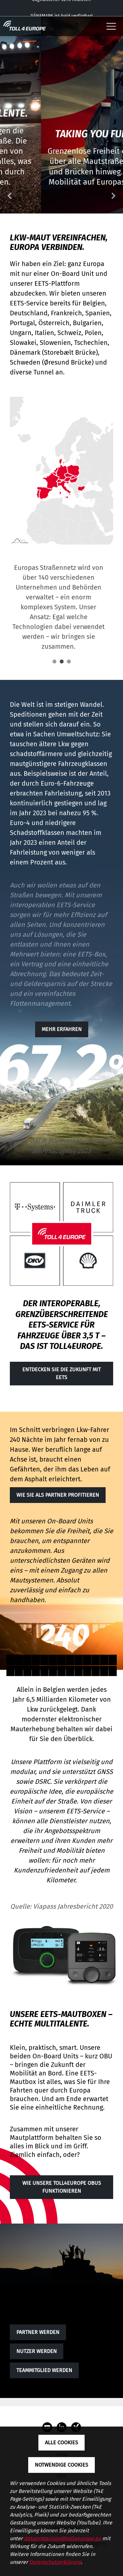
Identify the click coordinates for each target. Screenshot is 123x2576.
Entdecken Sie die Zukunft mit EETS (61, 1373)
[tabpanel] (58, 602)
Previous (9, 196)
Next (113, 196)
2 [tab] (62, 661)
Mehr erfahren (62, 1029)
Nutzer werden (36, 2351)
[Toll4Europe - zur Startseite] (24, 26)
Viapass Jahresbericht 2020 (73, 1906)
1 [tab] (54, 661)
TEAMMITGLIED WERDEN (44, 2370)
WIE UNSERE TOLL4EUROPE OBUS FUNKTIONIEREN (61, 2187)
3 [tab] (69, 661)
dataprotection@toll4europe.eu (62, 2538)
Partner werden (37, 2332)
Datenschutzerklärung (55, 2562)
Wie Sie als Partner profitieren (57, 1495)
